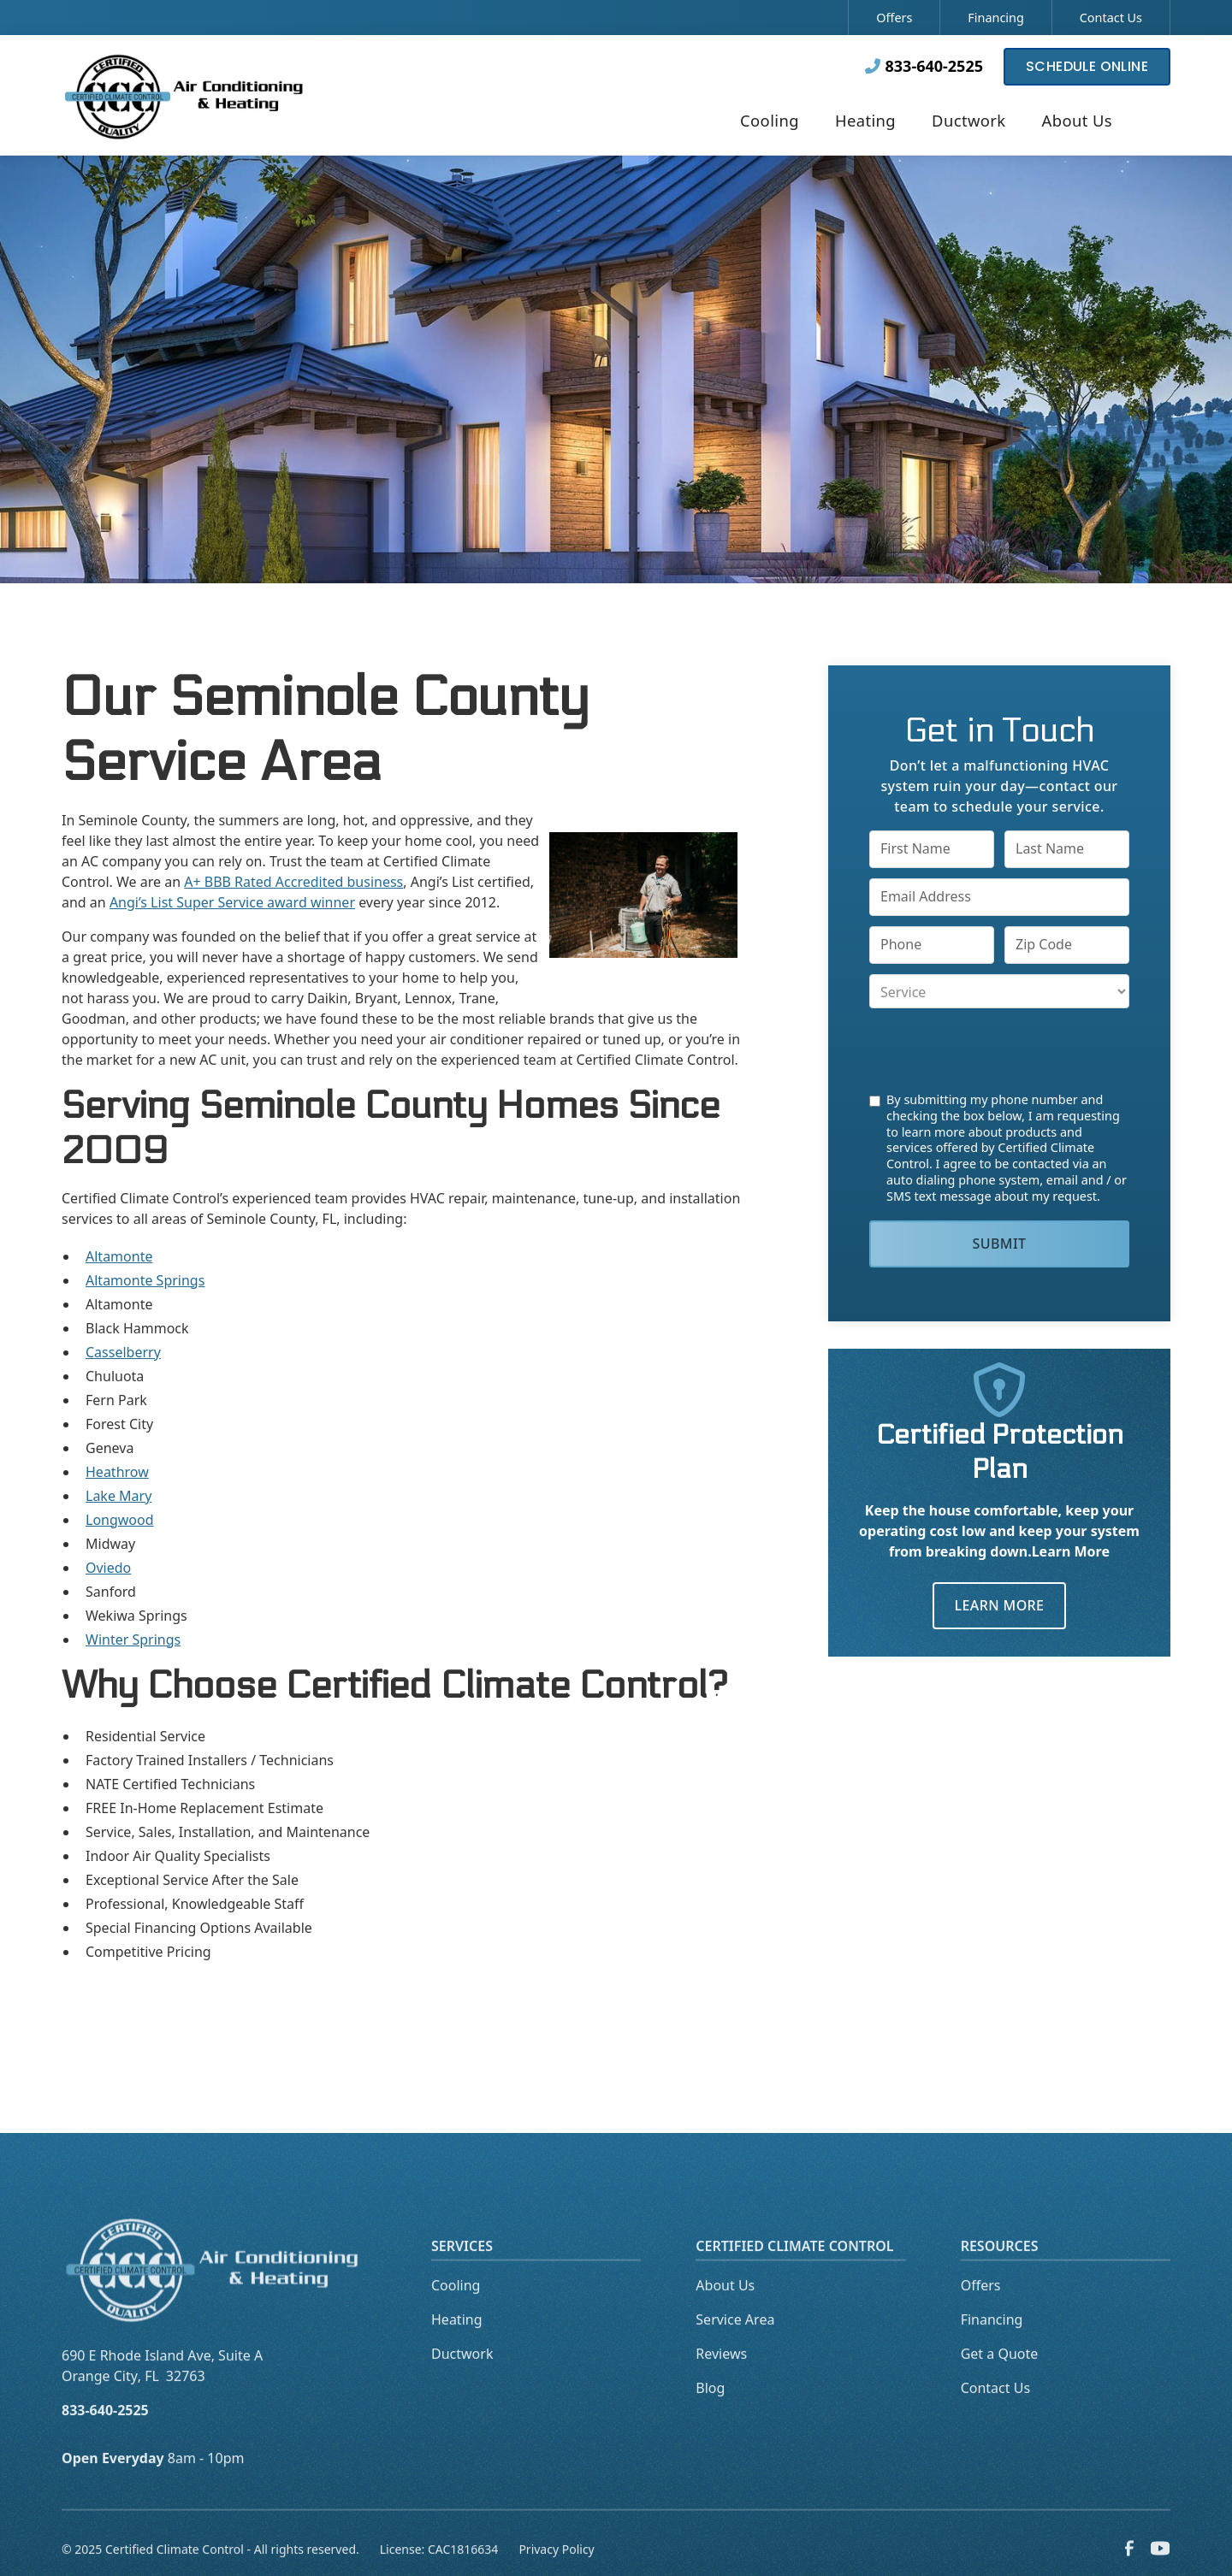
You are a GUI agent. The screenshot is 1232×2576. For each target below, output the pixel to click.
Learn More (1000, 1605)
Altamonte (119, 1256)
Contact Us (1111, 17)
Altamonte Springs (145, 1280)
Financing (995, 17)
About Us (725, 2312)
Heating (457, 2346)
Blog (710, 2415)
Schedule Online (1087, 66)
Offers (894, 17)
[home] (185, 94)
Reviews (721, 2381)
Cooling (455, 2312)
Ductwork (462, 2381)
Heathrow (117, 1471)
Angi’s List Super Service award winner (232, 902)
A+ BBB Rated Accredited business (293, 881)
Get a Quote (1000, 2381)
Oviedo (108, 1567)
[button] (769, 122)
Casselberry (123, 1352)
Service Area (735, 2346)
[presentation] (999, 1050)
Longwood (120, 1519)
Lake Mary (118, 1495)
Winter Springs (133, 1639)
